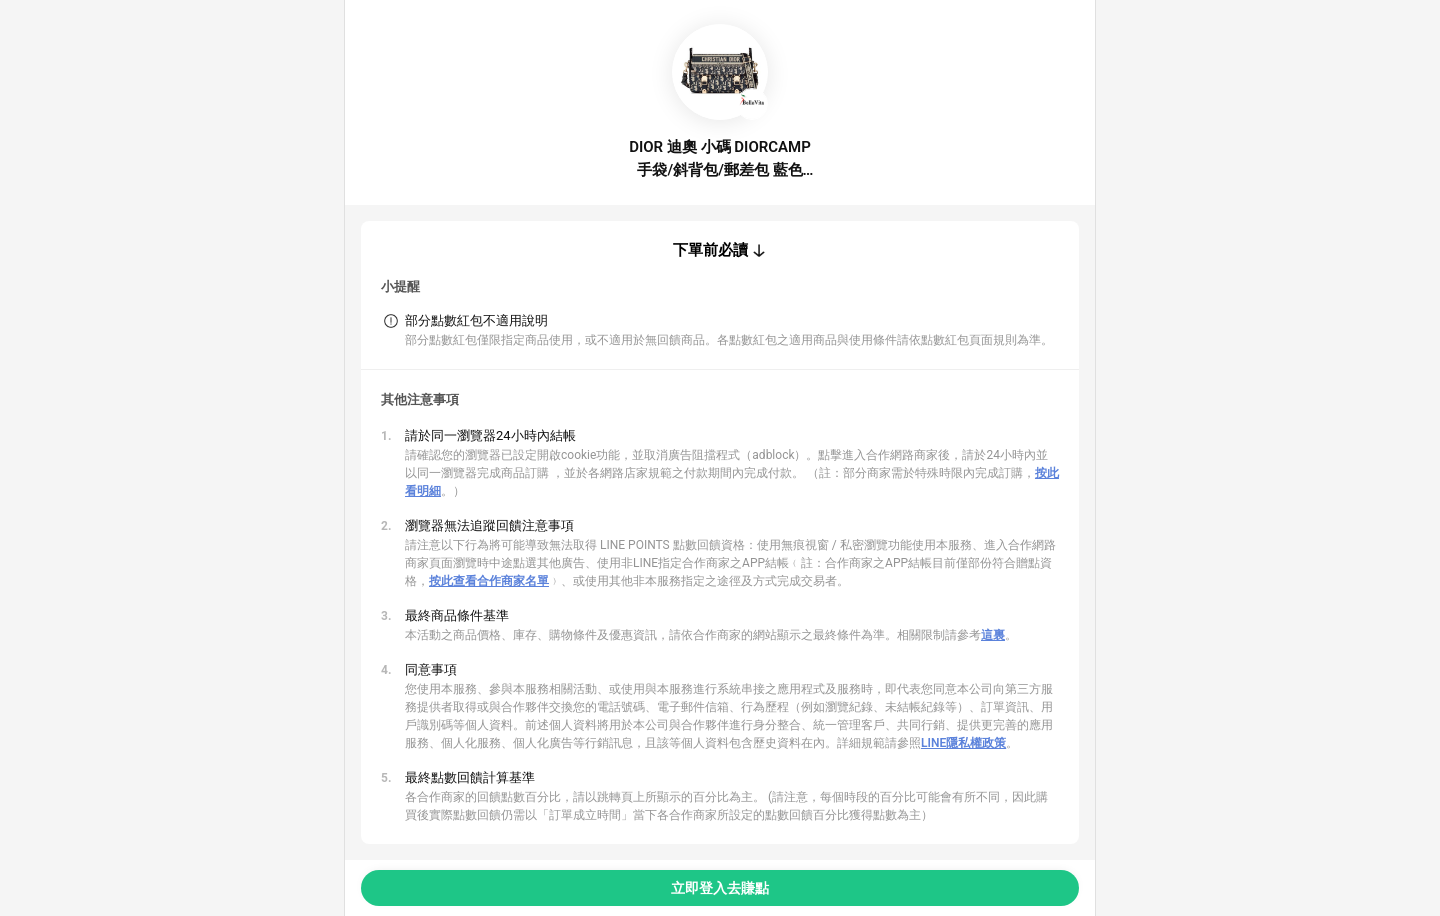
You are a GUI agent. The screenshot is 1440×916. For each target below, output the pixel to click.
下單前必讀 (710, 250)
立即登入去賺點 (720, 888)
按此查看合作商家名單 (489, 581)
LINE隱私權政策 (963, 743)
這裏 (993, 635)
